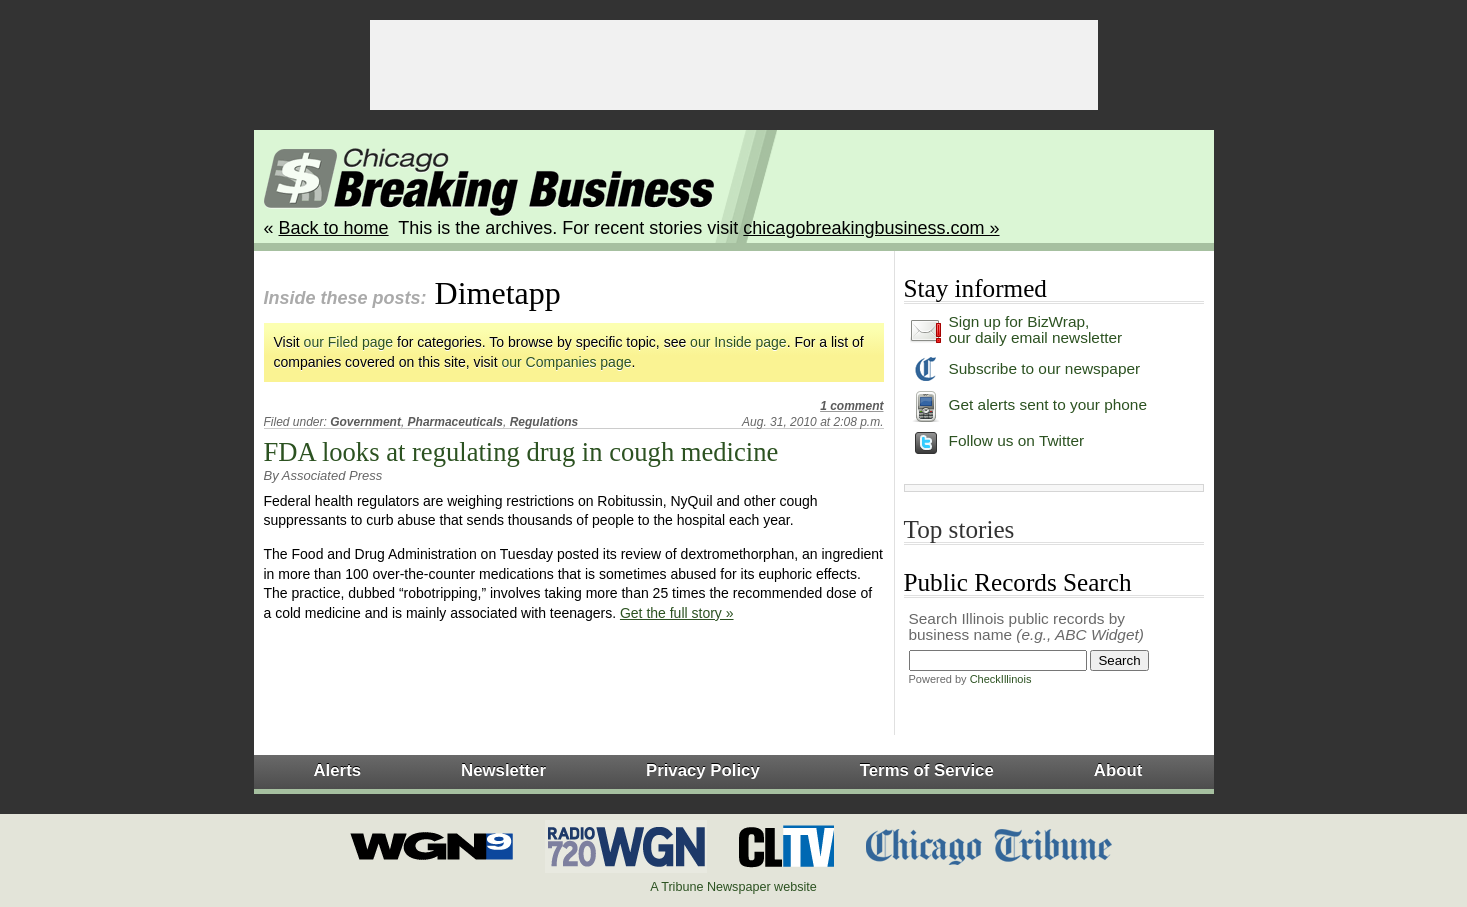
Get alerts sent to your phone (1048, 404)
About (1118, 770)
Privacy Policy (703, 770)
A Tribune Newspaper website (733, 887)
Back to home (334, 228)
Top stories (959, 529)
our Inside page (738, 342)
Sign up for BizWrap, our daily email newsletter (1036, 329)
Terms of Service (927, 770)
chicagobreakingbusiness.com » (871, 228)
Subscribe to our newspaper (1045, 368)
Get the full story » (677, 613)
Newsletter (503, 770)
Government (365, 422)
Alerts (338, 770)
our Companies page (567, 362)
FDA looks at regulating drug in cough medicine (521, 452)
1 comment (851, 406)
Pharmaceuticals (455, 422)
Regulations (544, 422)
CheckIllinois (1001, 679)
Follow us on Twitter (1017, 440)
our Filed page (349, 342)
